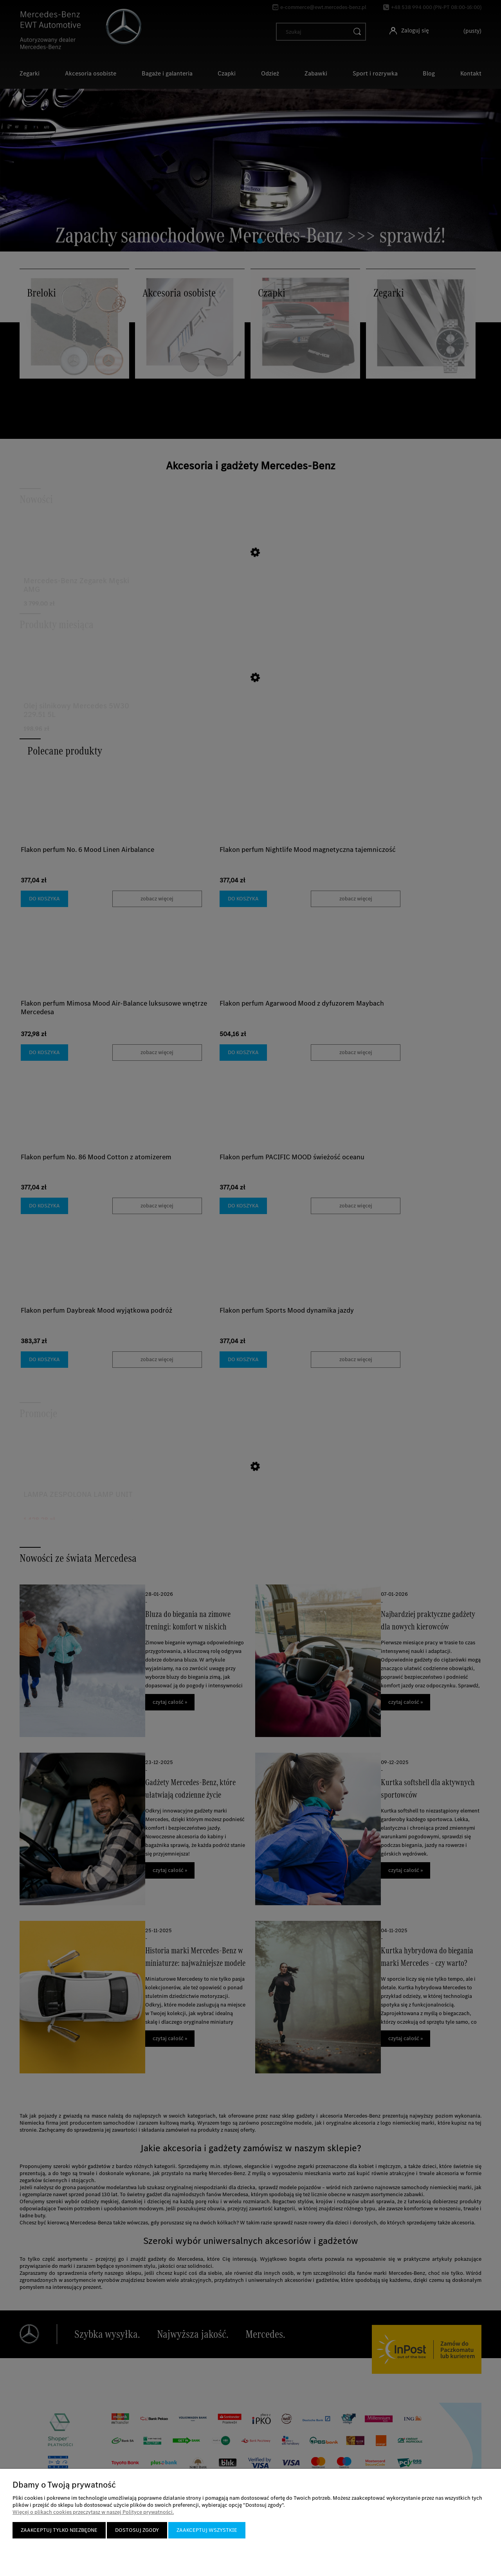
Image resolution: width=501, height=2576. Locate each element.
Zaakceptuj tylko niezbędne (59, 2530)
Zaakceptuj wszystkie (207, 2530)
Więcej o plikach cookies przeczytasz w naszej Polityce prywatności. (93, 2512)
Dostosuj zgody (137, 2530)
